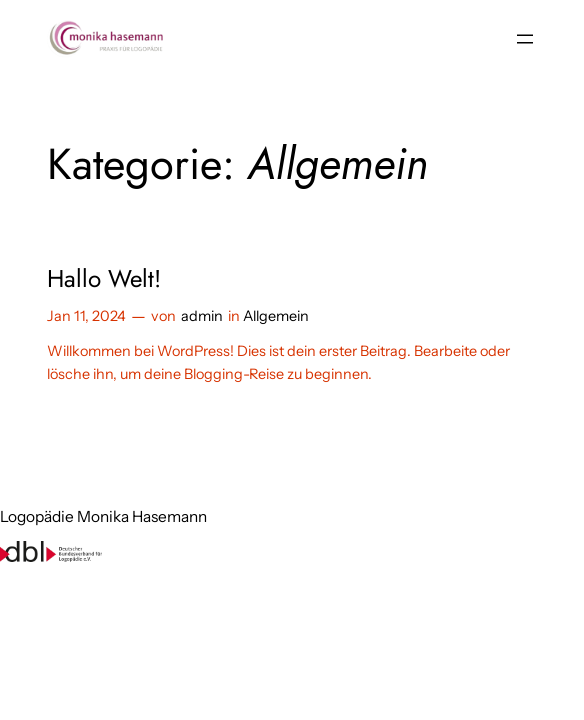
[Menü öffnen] (525, 39)
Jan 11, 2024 (86, 316)
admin (202, 316)
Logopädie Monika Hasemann (103, 516)
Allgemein (276, 316)
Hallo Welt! (104, 278)
